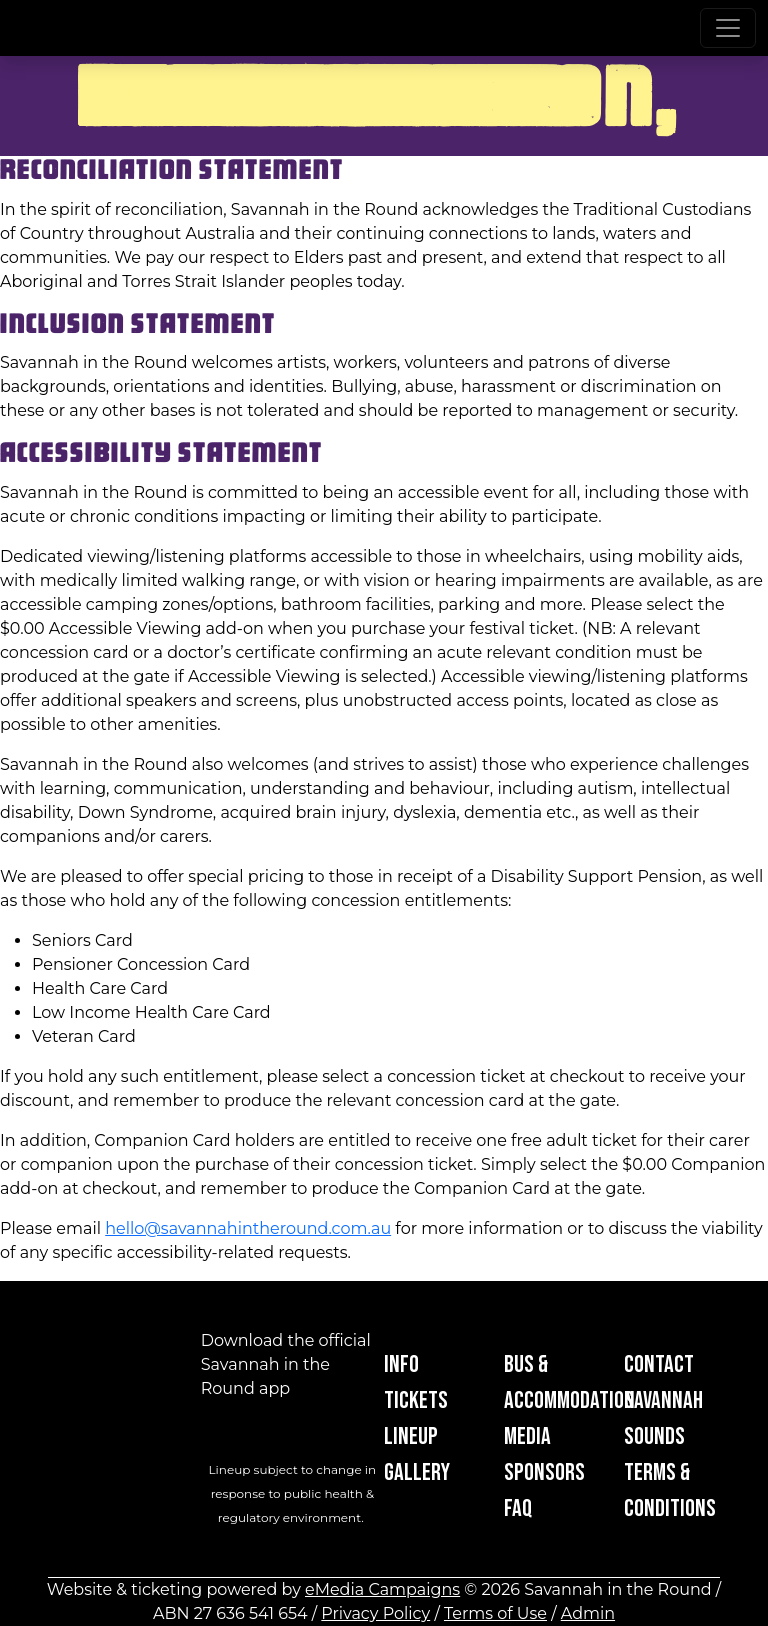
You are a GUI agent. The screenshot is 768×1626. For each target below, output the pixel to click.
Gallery (417, 1472)
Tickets (416, 1400)
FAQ (518, 1508)
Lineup (411, 1436)
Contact (659, 1364)
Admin (588, 1613)
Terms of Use (495, 1613)
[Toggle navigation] (728, 28)
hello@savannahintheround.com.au (248, 1228)
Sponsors (544, 1472)
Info (401, 1364)
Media (527, 1436)
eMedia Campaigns (382, 1589)
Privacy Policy (375, 1613)
